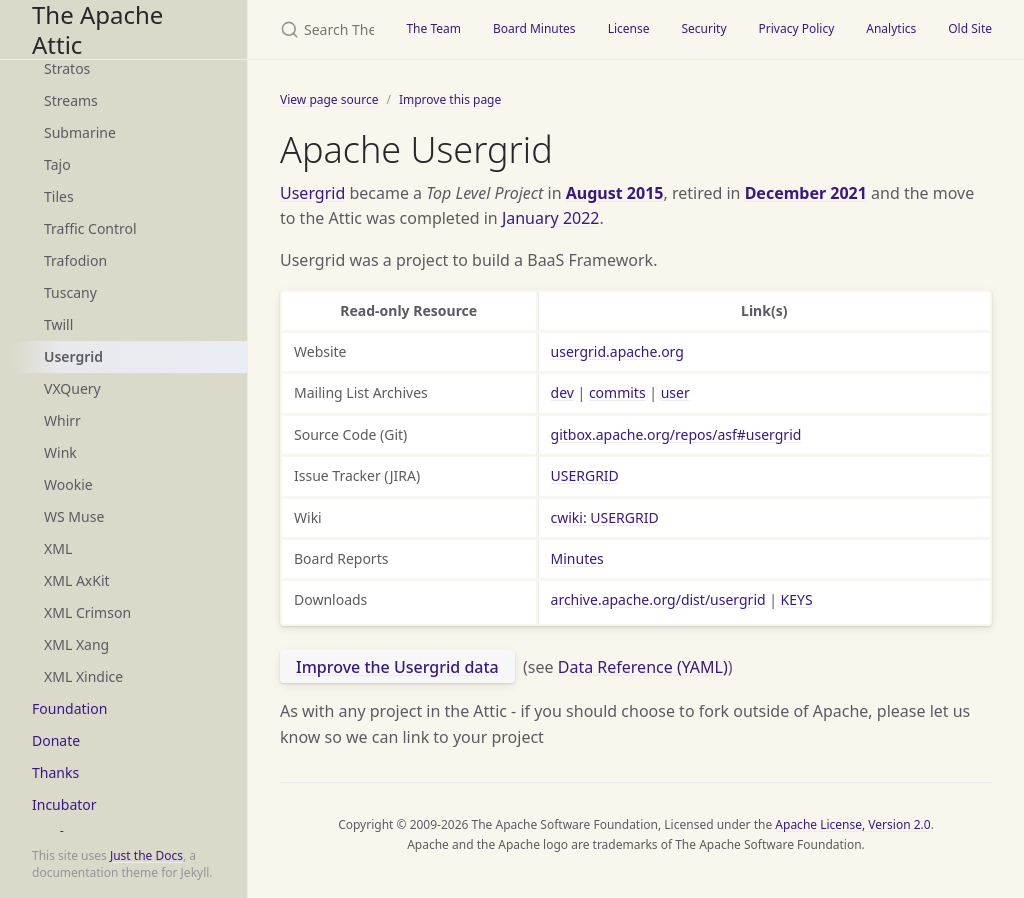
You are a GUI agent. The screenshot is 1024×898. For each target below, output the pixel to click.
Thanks (55, 772)
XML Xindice (83, 676)
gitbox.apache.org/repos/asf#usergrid (676, 434)
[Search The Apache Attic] (319, 29)
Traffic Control (90, 228)
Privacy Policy (797, 28)
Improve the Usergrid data (397, 667)
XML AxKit (77, 580)
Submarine (80, 132)
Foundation (69, 708)
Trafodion (75, 260)
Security (703, 28)
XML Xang (76, 644)
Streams (71, 100)
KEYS (797, 599)
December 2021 (806, 193)
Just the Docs (146, 855)
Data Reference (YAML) (643, 667)
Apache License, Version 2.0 (852, 824)
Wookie (68, 484)
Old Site (970, 28)
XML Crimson (87, 612)
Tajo (57, 164)
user (675, 392)
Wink (60, 452)
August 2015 (615, 193)
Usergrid (73, 356)
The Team (433, 28)
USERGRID (585, 475)
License (629, 28)
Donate (56, 740)
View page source (329, 99)
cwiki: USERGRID (605, 517)
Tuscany (70, 292)
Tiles (59, 196)
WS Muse (74, 516)
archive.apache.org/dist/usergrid (658, 599)
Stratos (67, 68)
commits (617, 392)
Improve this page (450, 99)
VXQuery (72, 388)
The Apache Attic (97, 29)
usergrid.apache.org (617, 351)
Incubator (64, 804)
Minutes (577, 558)
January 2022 (551, 218)
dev (562, 392)
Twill (58, 324)
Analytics (891, 28)
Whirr (62, 420)
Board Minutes (534, 28)
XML (58, 548)
